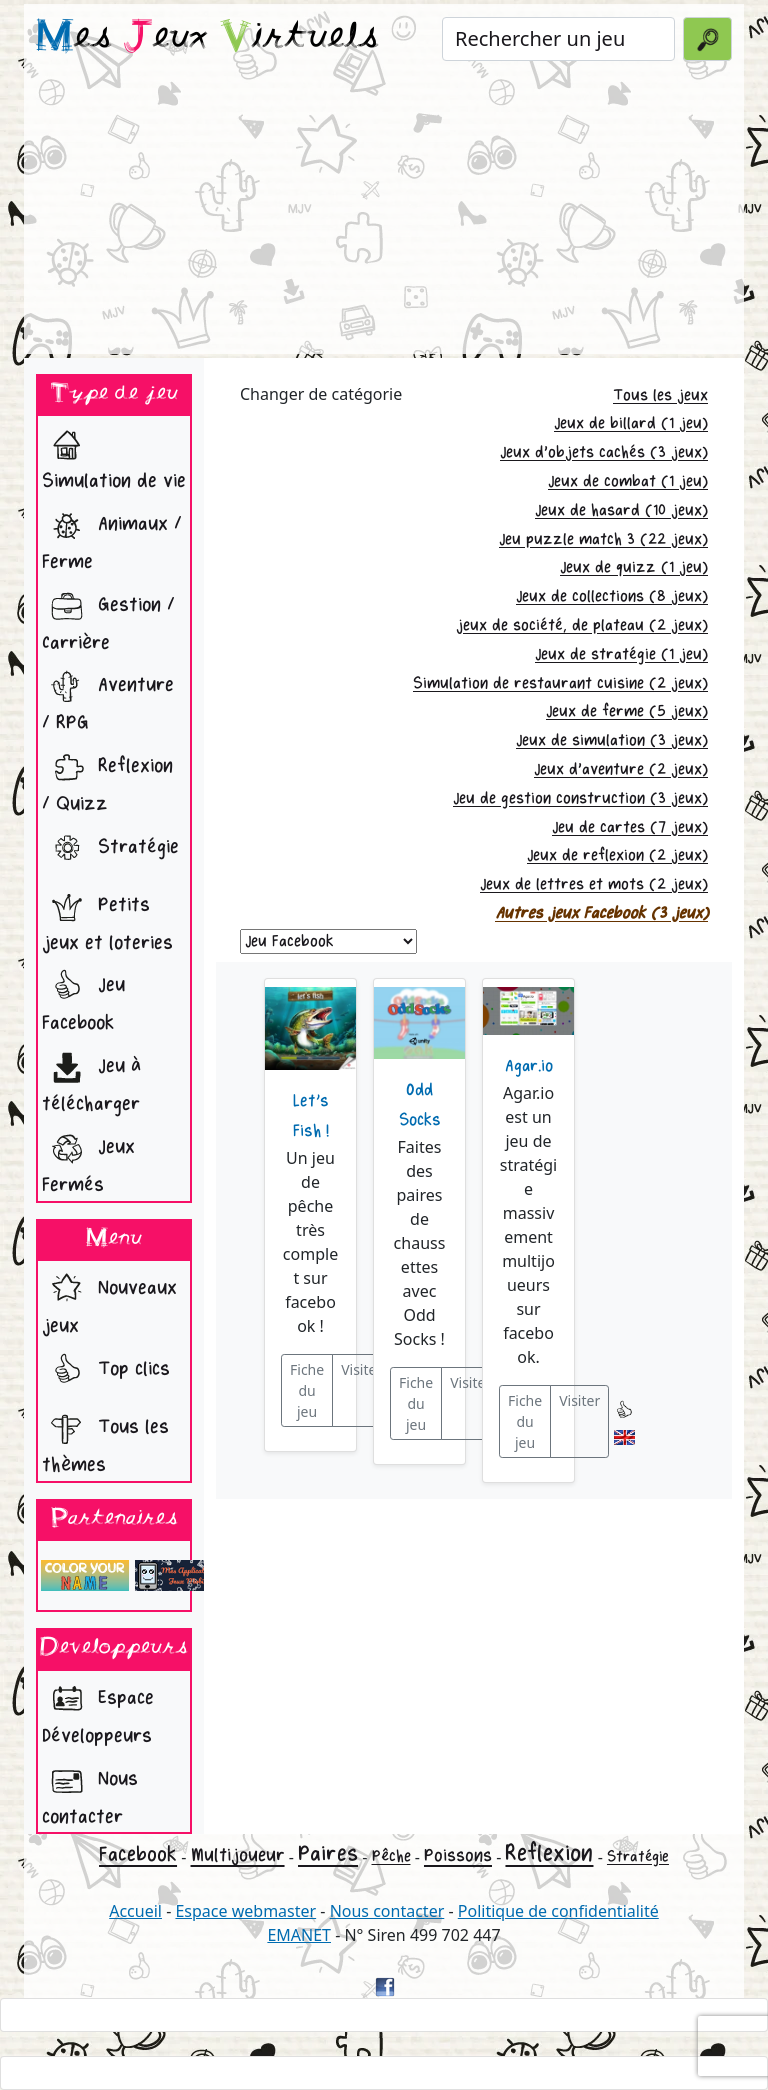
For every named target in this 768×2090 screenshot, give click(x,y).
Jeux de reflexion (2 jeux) (617, 855)
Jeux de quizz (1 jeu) (634, 567)
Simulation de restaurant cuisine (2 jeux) (560, 683)
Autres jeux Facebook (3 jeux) (601, 913)
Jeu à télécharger (91, 1079)
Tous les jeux (660, 395)
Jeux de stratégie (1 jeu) (621, 654)
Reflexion (549, 1853)
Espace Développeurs (98, 1711)
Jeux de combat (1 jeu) (628, 481)
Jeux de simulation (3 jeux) (612, 740)
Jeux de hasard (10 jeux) (621, 510)
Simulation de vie (114, 456)
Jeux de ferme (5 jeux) (627, 711)
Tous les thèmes (105, 1440)
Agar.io (529, 1066)
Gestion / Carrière (108, 618)
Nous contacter (90, 1792)
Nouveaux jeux (109, 1301)
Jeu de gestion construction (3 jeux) (580, 798)
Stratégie (110, 849)
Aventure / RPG (108, 698)
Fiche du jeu (307, 1390)
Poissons (458, 1855)
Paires (328, 1854)
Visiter (361, 1369)
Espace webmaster (245, 1911)
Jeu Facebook (83, 998)
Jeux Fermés (88, 1160)
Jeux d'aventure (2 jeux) (621, 769)
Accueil (135, 1911)
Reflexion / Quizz (107, 779)
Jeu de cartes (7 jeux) (630, 827)
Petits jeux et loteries (107, 918)
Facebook (138, 1854)
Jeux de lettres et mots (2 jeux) (594, 884)
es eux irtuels (207, 38)
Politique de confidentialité (558, 1911)
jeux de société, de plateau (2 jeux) (582, 625)
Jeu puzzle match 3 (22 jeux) (603, 539)
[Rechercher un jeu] (558, 39)
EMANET (299, 1935)
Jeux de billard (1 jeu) (631, 423)
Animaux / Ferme (112, 537)
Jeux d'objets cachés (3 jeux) (604, 452)
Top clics (106, 1371)
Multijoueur (238, 1855)
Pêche (391, 1856)
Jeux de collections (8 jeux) (612, 596)
